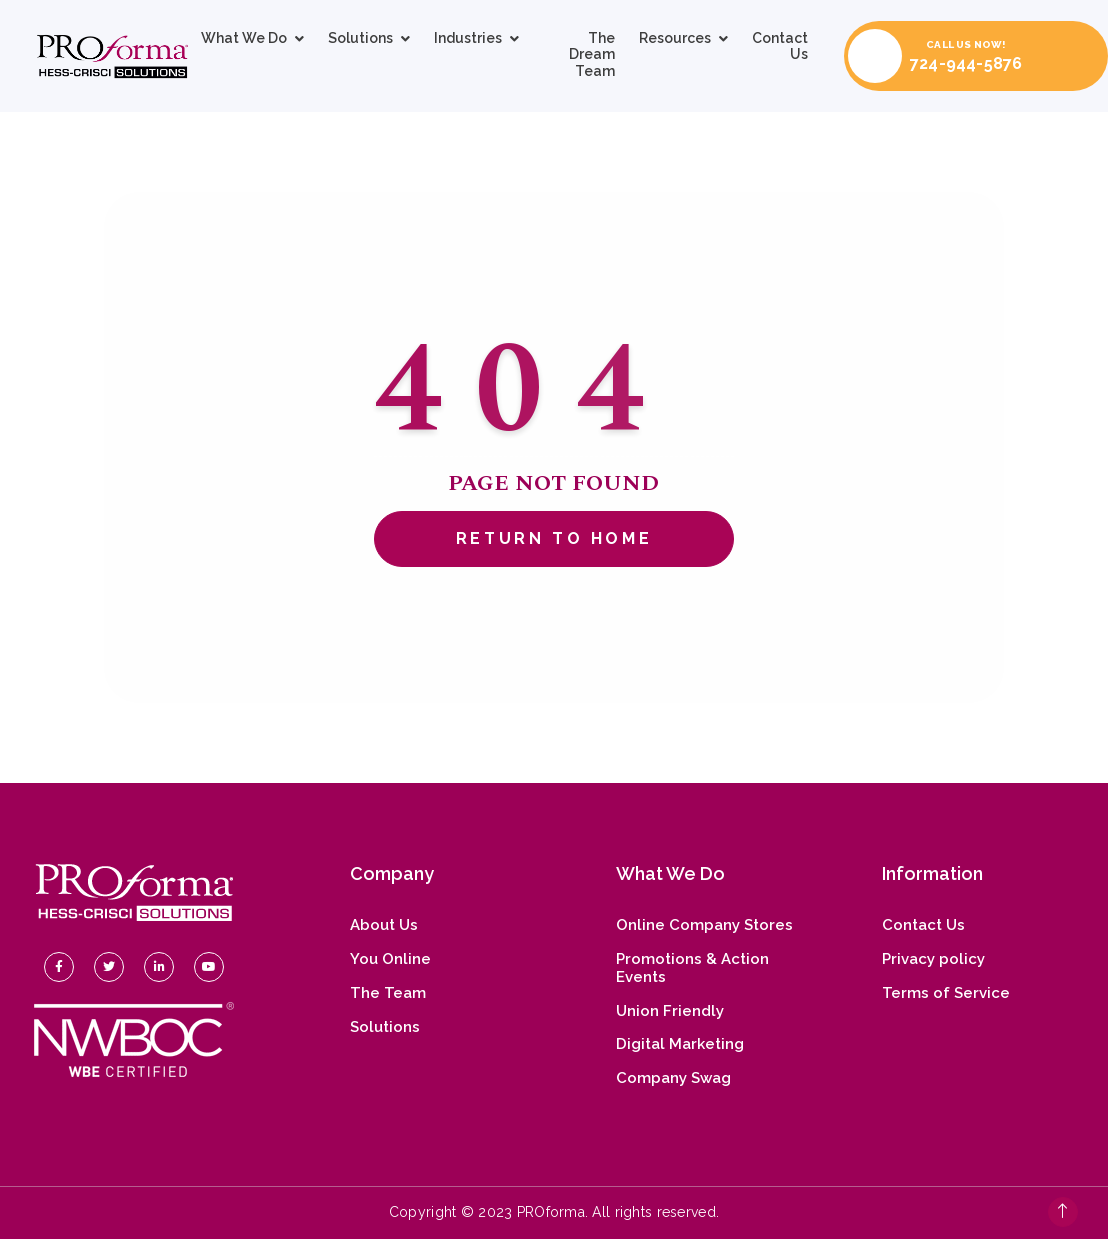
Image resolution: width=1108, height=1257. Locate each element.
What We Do (244, 38)
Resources (675, 38)
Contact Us (780, 46)
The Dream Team (592, 54)
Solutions (360, 38)
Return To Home (554, 538)
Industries (468, 38)
